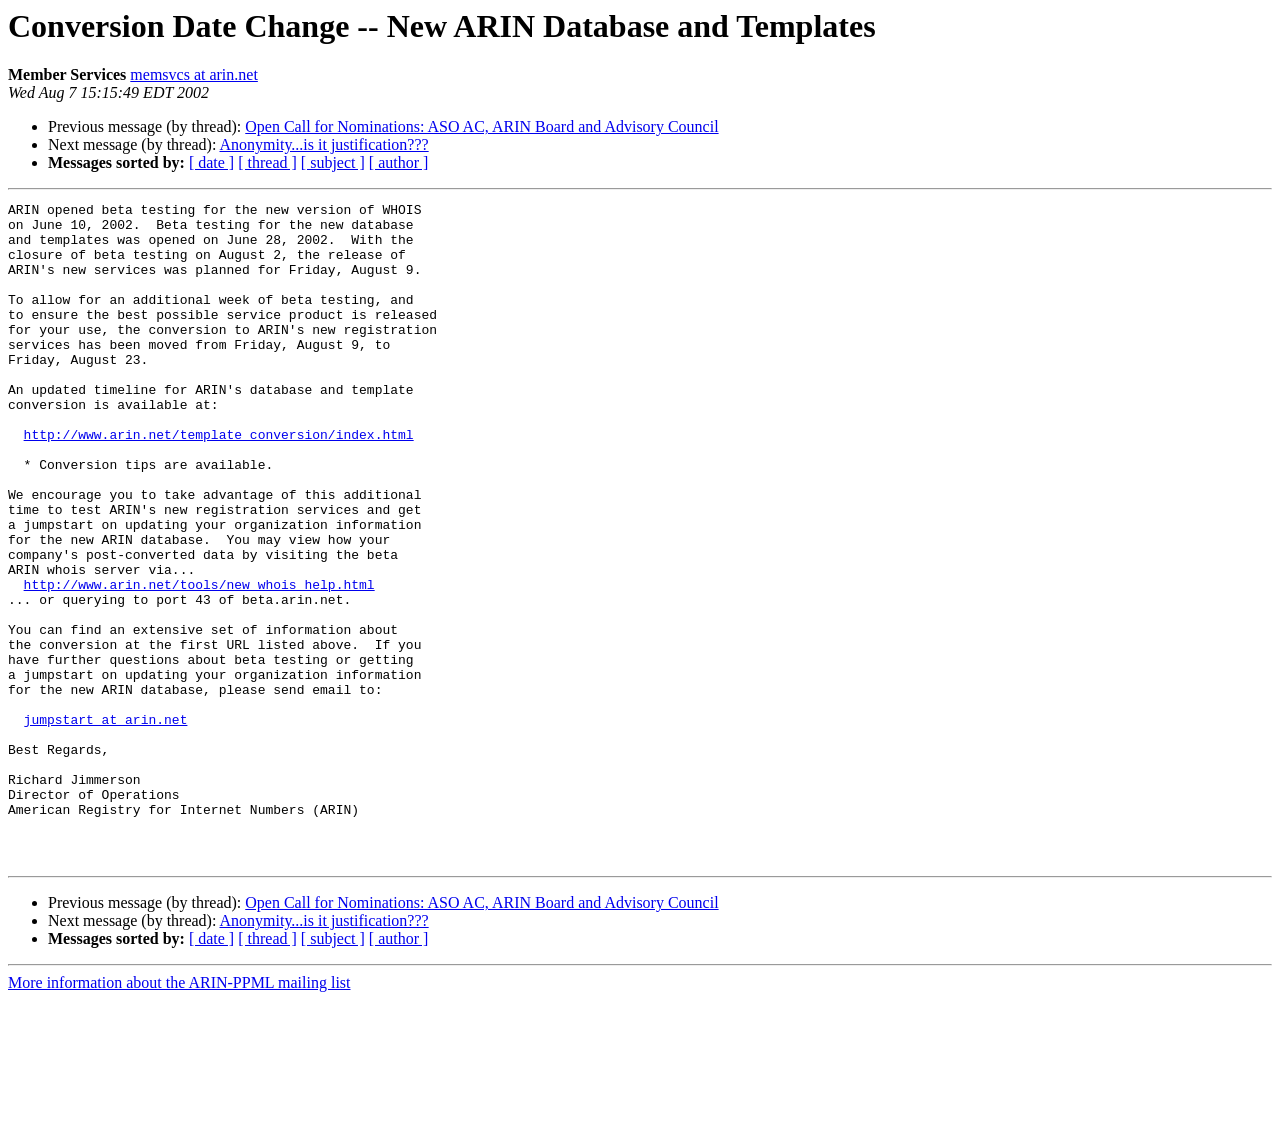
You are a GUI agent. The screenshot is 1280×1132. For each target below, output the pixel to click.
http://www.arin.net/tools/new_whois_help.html (199, 662)
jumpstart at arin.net (106, 824)
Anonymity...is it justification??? (324, 144)
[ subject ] (333, 162)
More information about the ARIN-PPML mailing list (179, 1114)
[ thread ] (267, 162)
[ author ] (399, 162)
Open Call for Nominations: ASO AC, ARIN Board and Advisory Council (481, 126)
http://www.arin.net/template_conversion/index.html (219, 482)
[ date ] (211, 162)
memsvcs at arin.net (194, 74)
